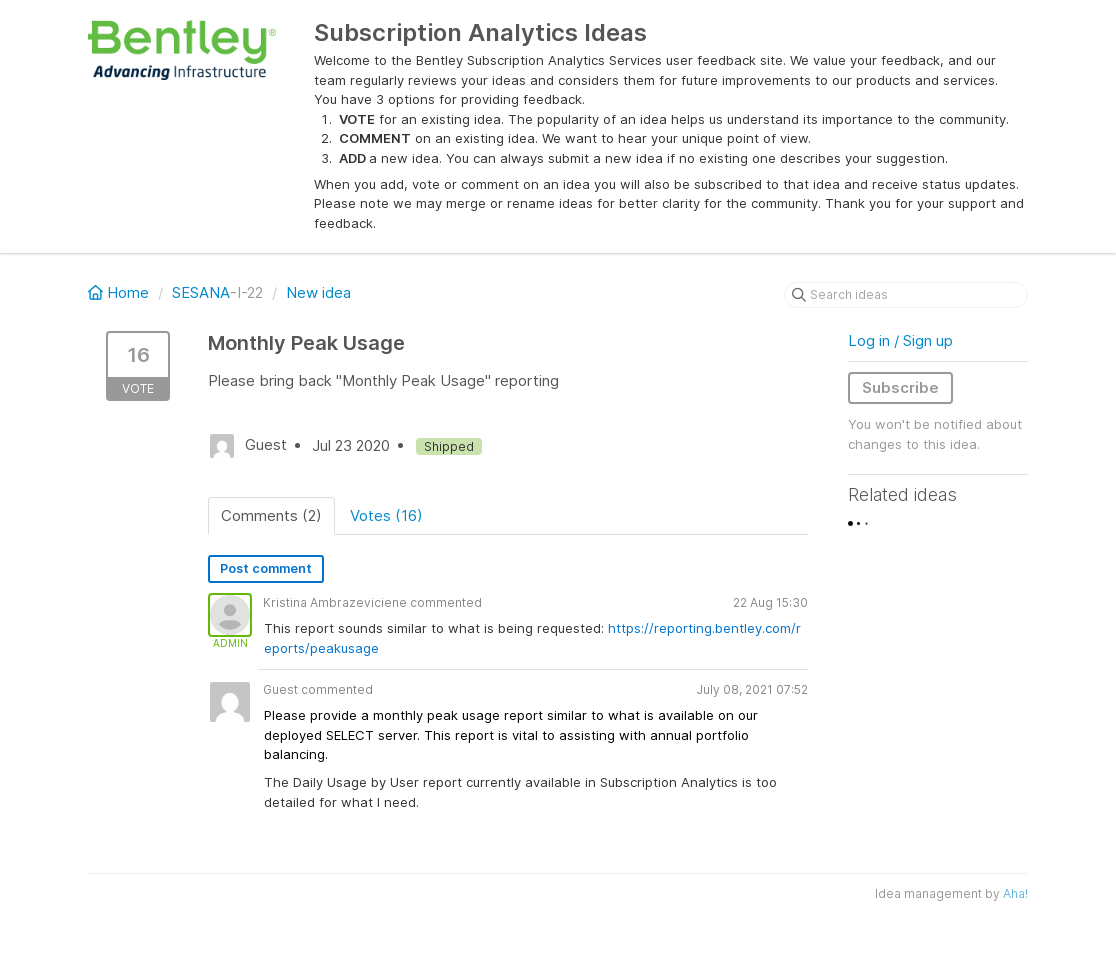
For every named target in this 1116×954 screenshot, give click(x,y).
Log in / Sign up (900, 340)
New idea (318, 292)
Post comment (266, 568)
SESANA (201, 292)
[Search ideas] (906, 295)
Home (120, 292)
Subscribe (900, 387)
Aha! (1015, 893)
